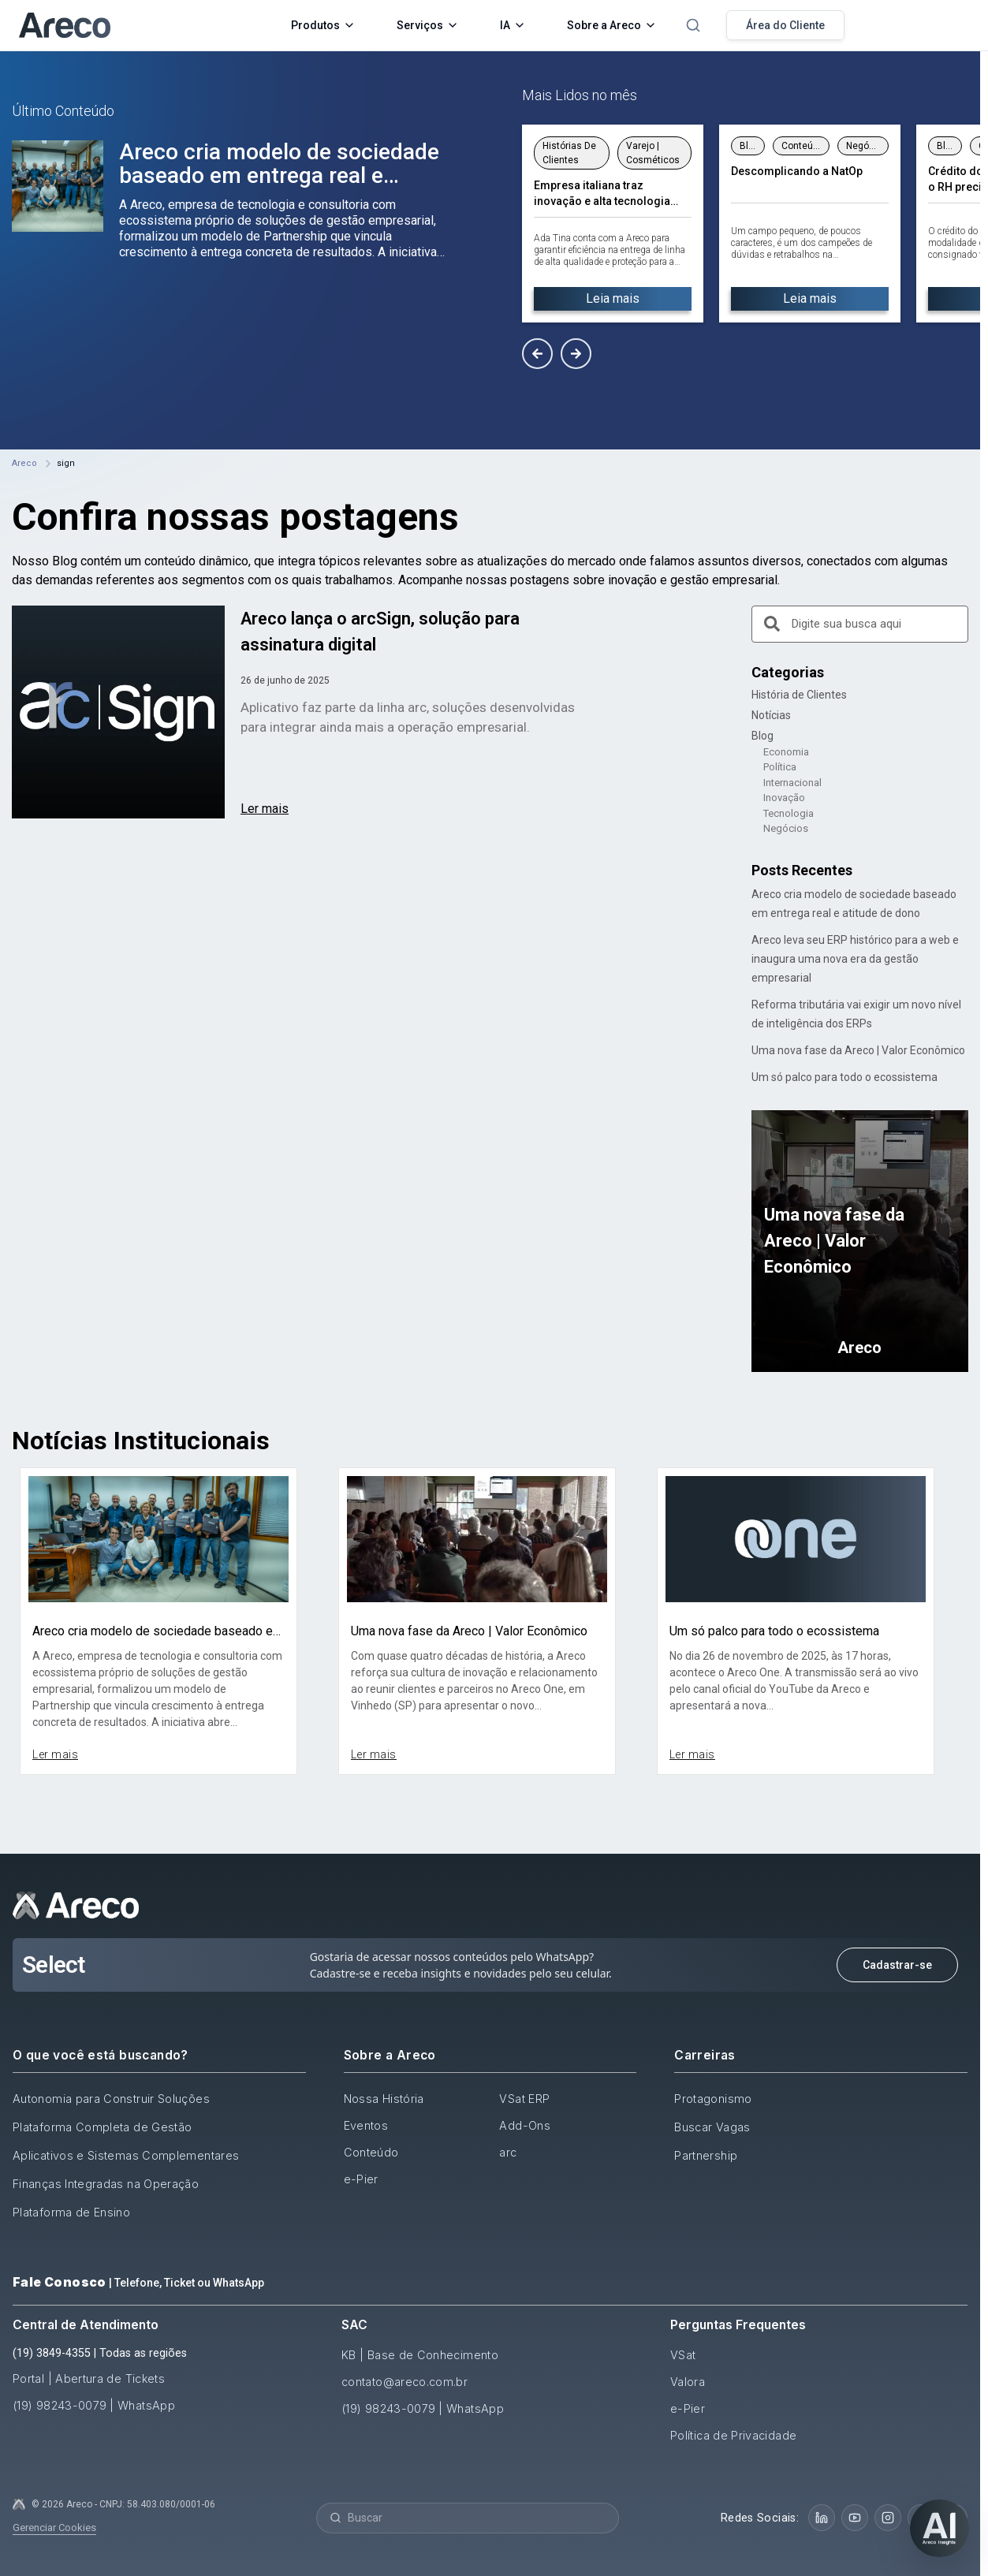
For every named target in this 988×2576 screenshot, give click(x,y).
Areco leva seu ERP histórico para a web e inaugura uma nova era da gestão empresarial (855, 959)
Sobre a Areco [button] (612, 25)
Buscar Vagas (712, 2127)
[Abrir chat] (939, 2528)
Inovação (784, 797)
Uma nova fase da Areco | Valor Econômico (858, 1050)
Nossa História (384, 2098)
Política (779, 767)
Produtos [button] (323, 25)
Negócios (785, 828)
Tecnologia (788, 813)
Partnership (705, 2155)
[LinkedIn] (821, 2517)
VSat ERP (524, 2098)
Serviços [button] (428, 25)
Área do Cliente (785, 25)
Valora (687, 2381)
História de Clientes (799, 694)
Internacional (792, 782)
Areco (24, 463)
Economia (786, 752)
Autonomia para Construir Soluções (111, 2098)
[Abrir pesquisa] (693, 25)
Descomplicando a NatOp (797, 171)
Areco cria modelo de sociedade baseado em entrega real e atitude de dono (279, 175)
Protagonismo (712, 2098)
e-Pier (361, 2179)
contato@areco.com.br (404, 2381)
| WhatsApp (142, 2405)
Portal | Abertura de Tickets (89, 2378)
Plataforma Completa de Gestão (102, 2127)
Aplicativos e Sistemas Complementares (126, 2155)
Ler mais (55, 1754)
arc (507, 2152)
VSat (682, 2355)
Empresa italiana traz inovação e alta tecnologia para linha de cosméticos (602, 194)
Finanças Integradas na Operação (106, 2183)
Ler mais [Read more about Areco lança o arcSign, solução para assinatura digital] (264, 808)
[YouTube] (854, 2517)
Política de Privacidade (733, 2435)
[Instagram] (887, 2517)
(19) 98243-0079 (59, 2405)
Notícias (771, 715)
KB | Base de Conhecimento (419, 2355)
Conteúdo (371, 2152)
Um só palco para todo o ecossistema (844, 1077)
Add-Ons (524, 2125)
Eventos (366, 2125)
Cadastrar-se (897, 1965)
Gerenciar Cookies (54, 2527)
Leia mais (612, 298)
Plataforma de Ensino (71, 2212)
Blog (762, 735)
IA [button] (513, 25)
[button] (537, 353)
